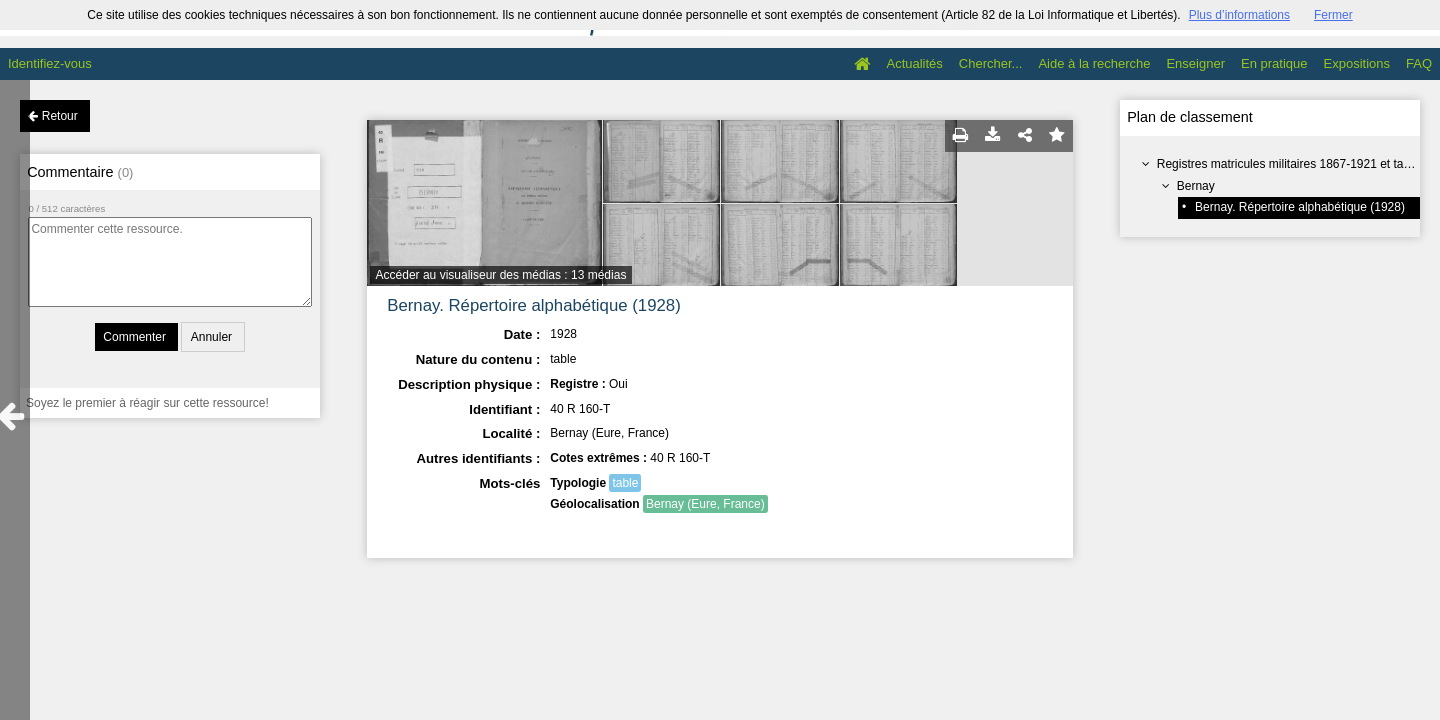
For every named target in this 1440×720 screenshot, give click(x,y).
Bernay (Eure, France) (705, 504)
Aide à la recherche (1094, 63)
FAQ (1419, 63)
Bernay (1196, 186)
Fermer (1333, 15)
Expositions (1357, 63)
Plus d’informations (1239, 15)
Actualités (914, 63)
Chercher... (991, 63)
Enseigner (1195, 63)
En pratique (1274, 63)
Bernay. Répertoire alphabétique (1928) (1300, 207)
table (625, 483)
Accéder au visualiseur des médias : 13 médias (501, 275)
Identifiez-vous (50, 63)
